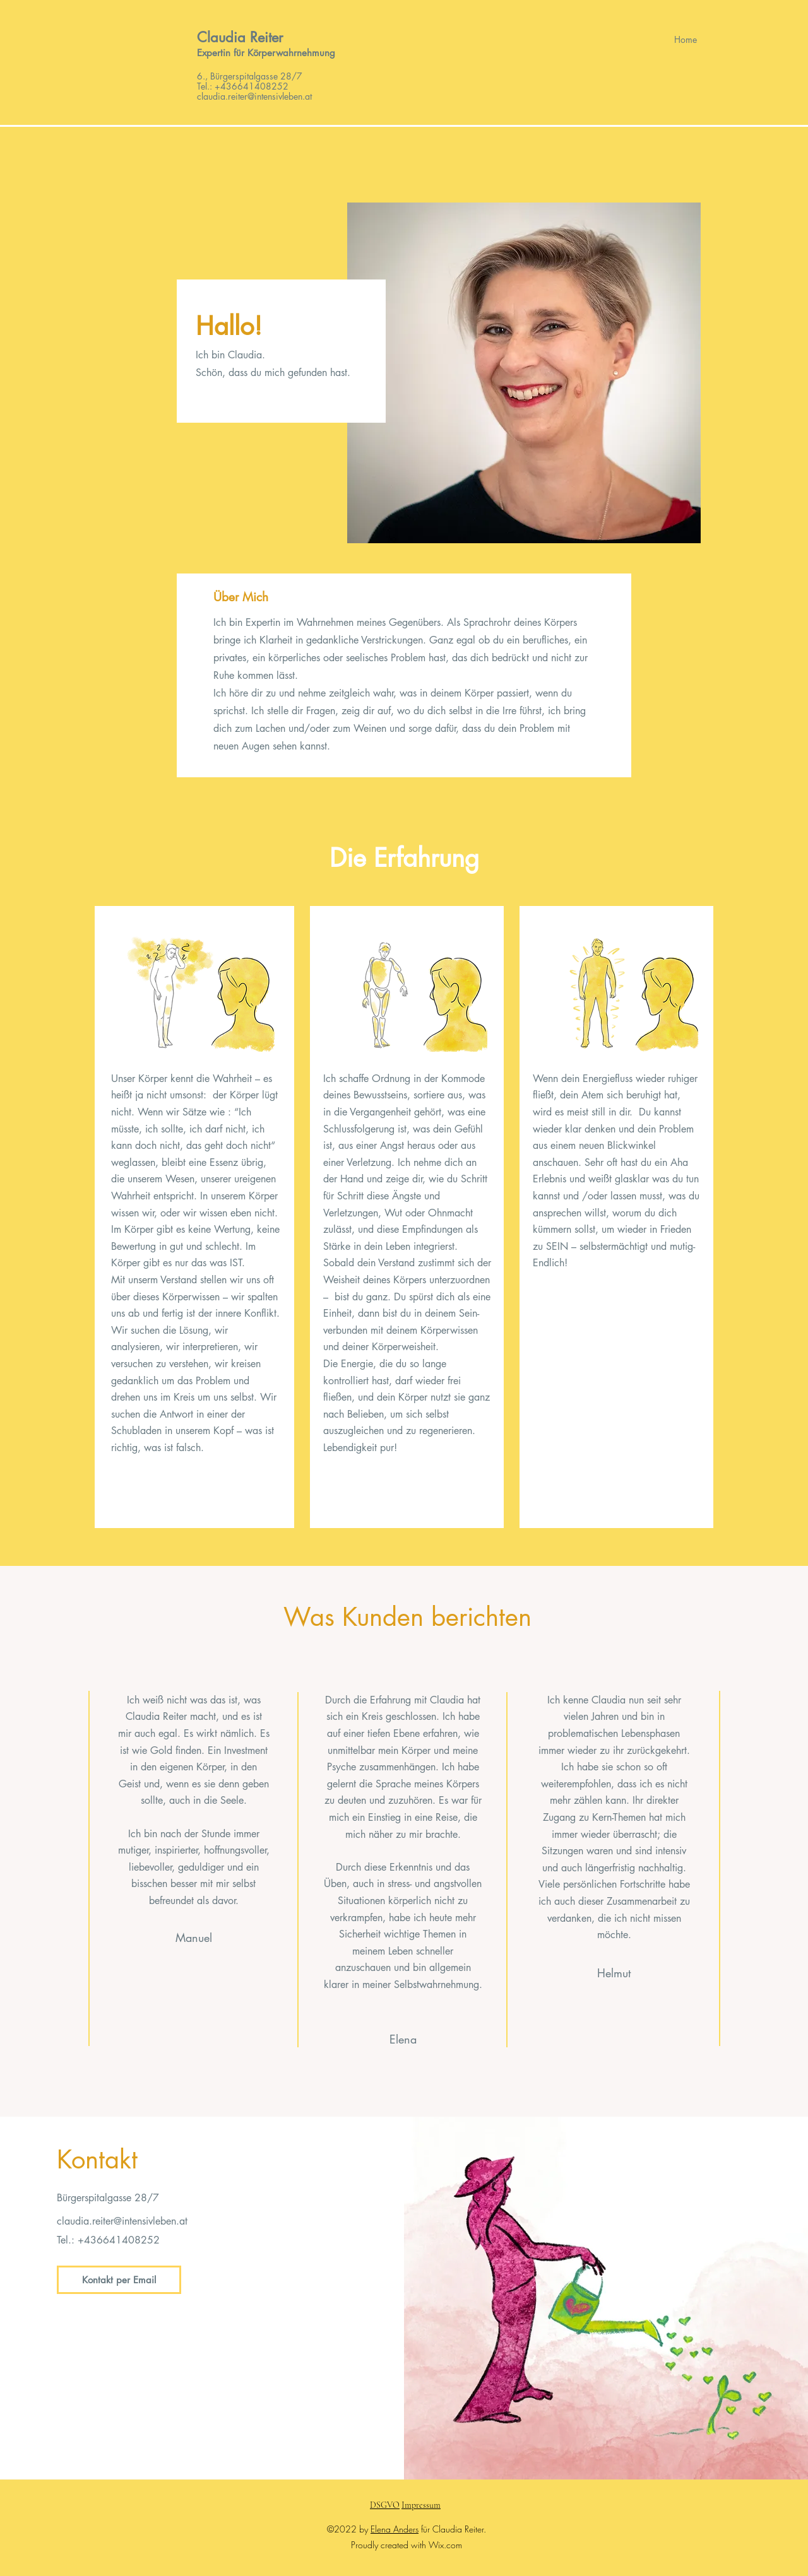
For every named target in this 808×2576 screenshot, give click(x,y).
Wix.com (445, 2545)
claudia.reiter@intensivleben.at (122, 2221)
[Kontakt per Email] (119, 2280)
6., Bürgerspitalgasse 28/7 (249, 76)
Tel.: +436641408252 (242, 86)
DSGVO (385, 2505)
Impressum (421, 2505)
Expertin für (222, 53)
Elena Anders (395, 2529)
